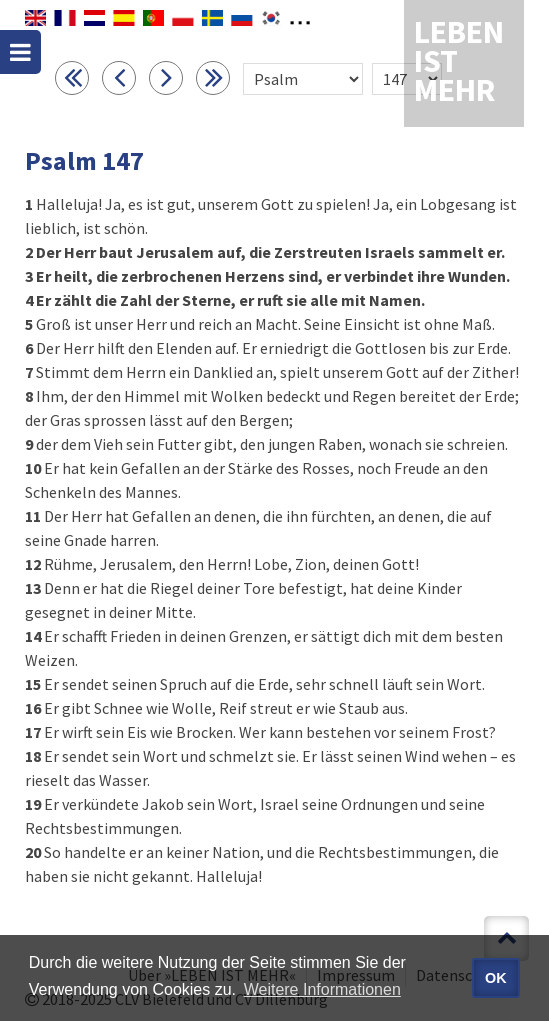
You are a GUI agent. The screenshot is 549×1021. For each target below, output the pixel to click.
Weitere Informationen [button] (322, 989)
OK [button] (496, 978)
